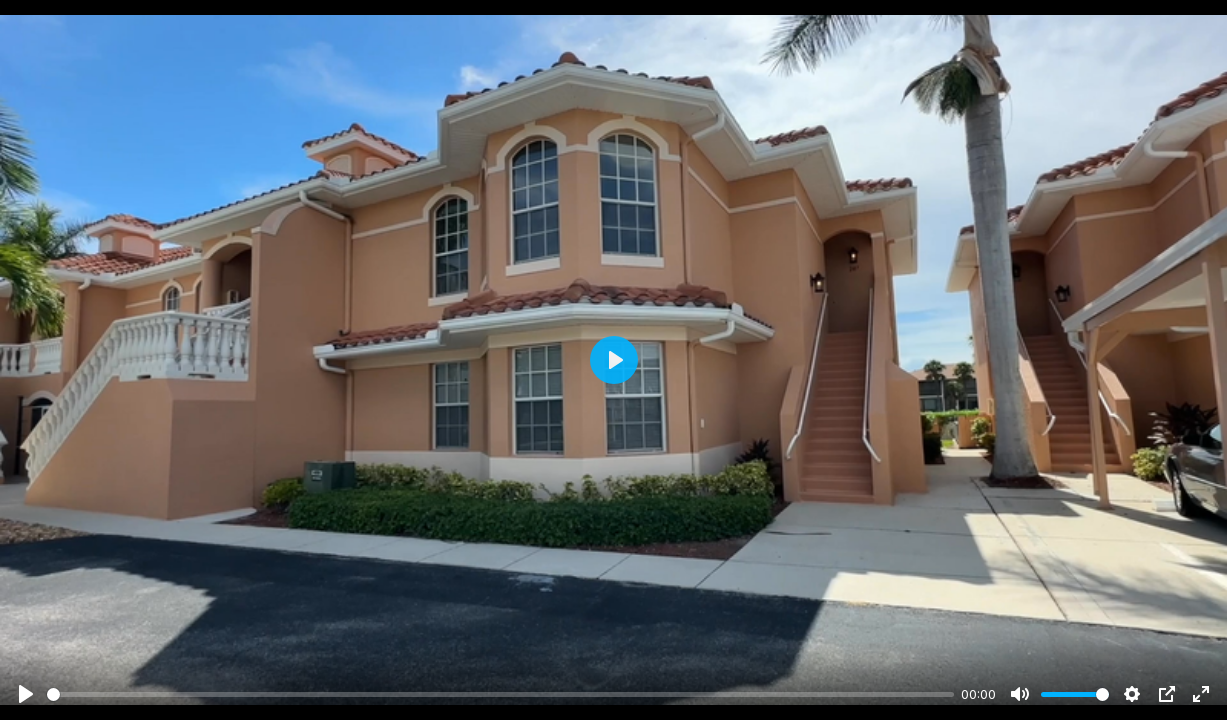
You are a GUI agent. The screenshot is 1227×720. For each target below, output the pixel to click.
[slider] (500, 694)
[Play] (26, 694)
